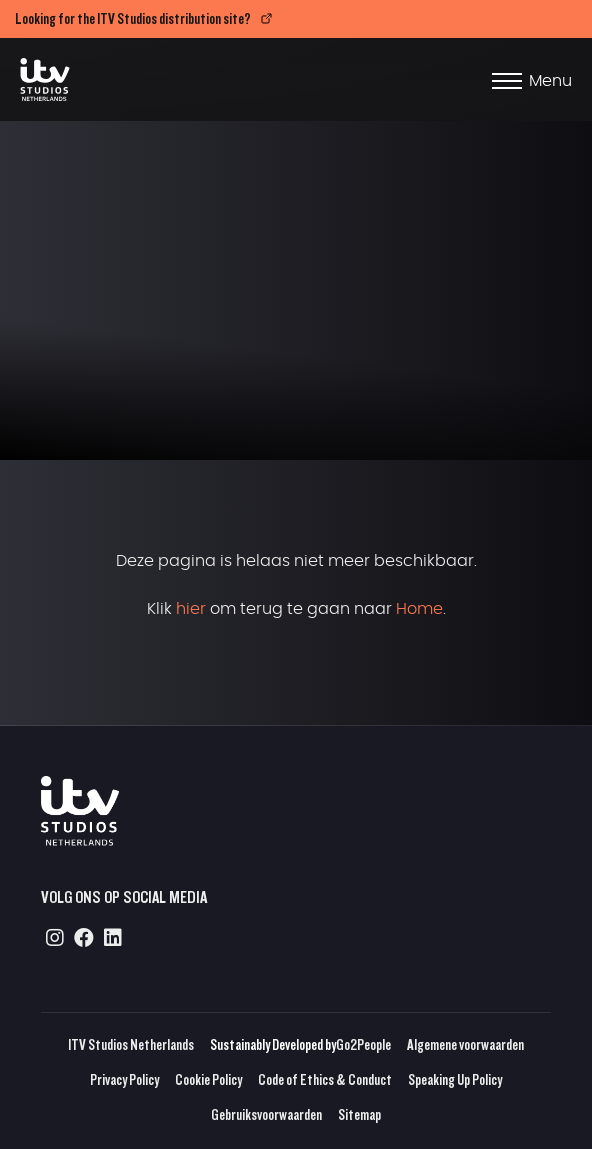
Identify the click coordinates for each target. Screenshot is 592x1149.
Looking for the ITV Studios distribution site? (133, 18)
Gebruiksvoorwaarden (266, 1114)
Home (419, 609)
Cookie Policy (208, 1079)
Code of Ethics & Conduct (325, 1079)
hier (191, 609)
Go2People (363, 1044)
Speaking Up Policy (455, 1079)
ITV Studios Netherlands (131, 1044)
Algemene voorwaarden (465, 1044)
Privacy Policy (124, 1079)
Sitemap (359, 1114)
